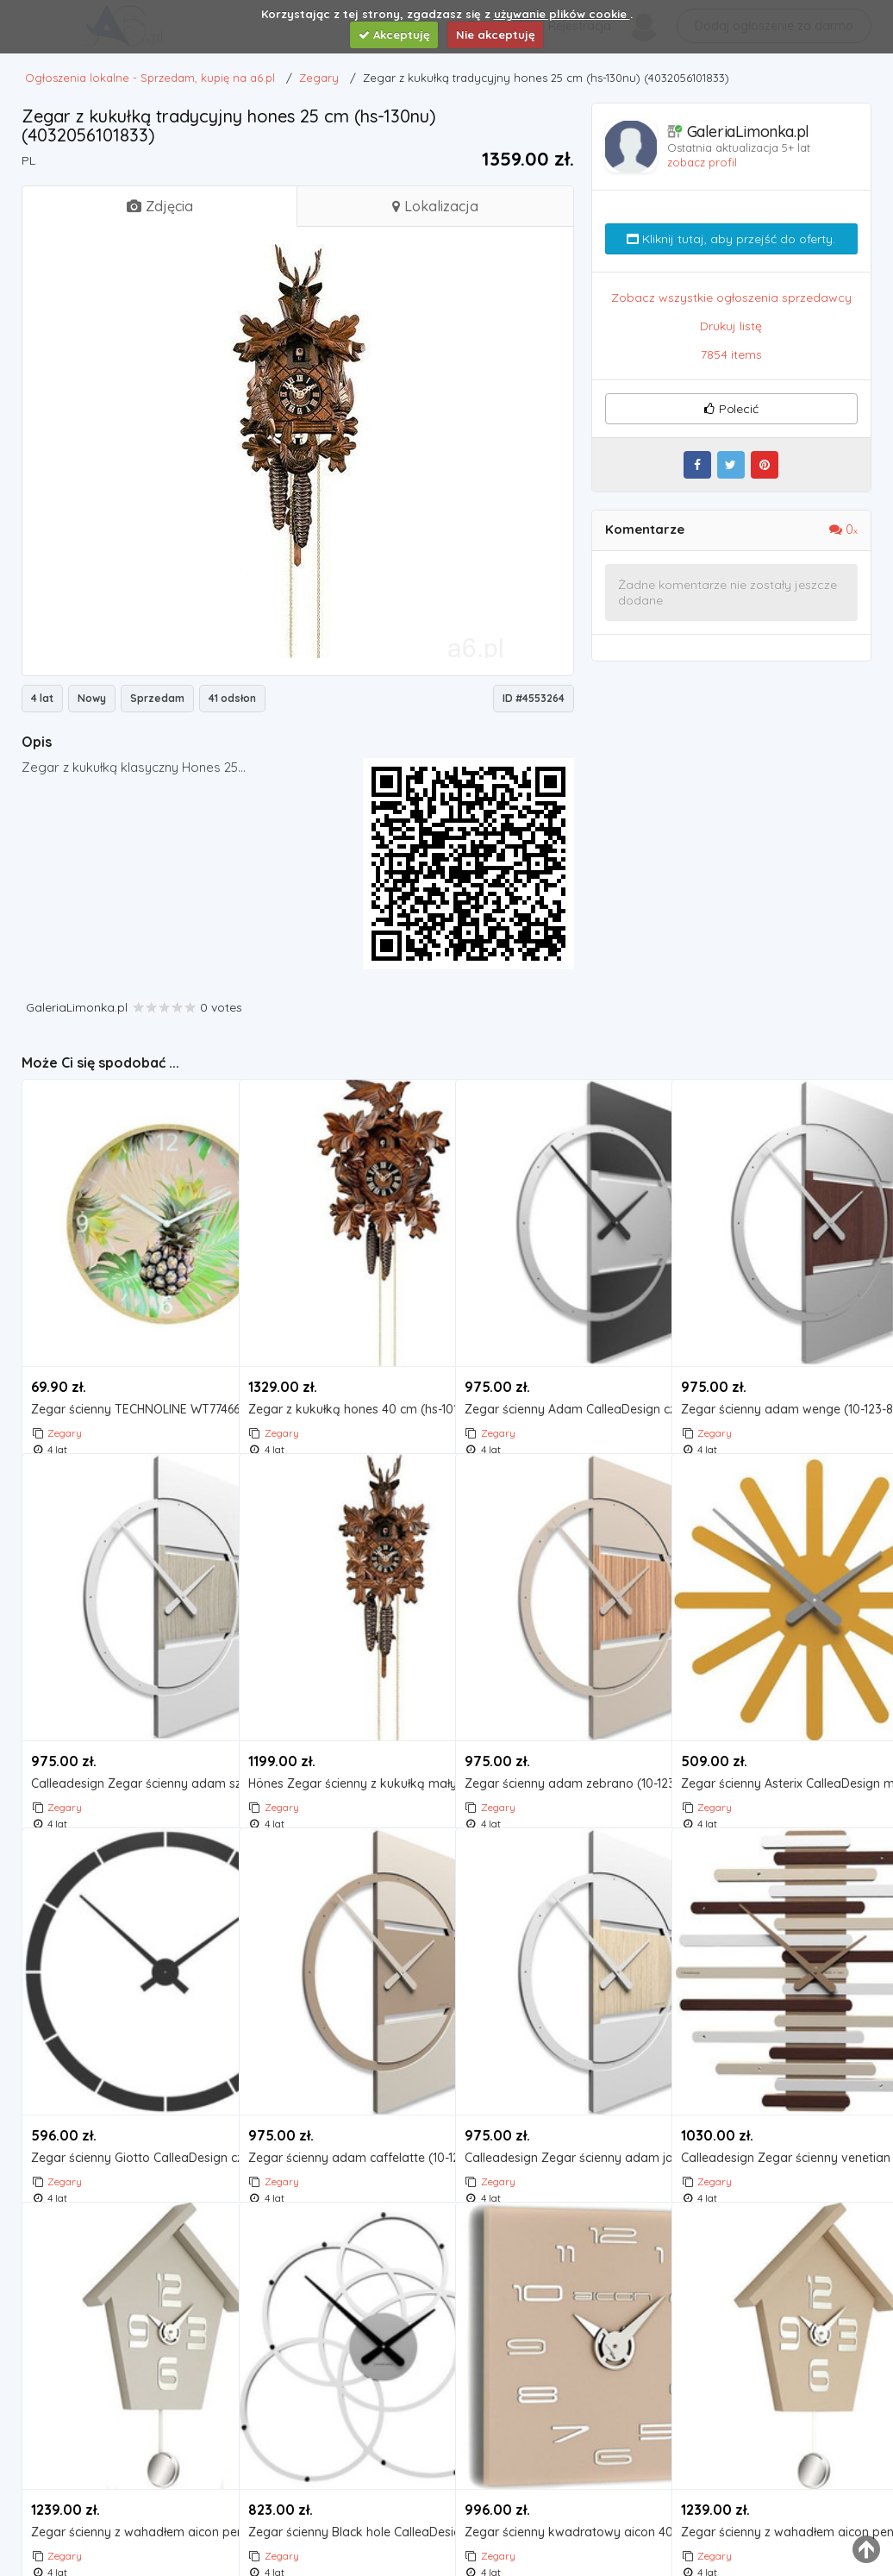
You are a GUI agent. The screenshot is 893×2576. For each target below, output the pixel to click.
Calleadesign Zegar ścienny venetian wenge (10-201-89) (775, 2091)
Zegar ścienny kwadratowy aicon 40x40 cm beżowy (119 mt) (559, 2466)
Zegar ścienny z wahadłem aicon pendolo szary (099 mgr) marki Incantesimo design (125, 2466)
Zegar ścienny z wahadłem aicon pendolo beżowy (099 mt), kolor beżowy (775, 2466)
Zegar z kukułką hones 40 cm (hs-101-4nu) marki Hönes (342, 1343)
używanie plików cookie (562, 14)
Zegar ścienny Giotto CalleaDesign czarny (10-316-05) (125, 2091)
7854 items (731, 354)
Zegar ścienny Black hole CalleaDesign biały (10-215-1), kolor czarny (342, 2466)
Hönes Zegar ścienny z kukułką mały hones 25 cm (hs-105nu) (342, 1717)
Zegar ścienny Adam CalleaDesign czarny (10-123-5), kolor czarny (559, 1343)
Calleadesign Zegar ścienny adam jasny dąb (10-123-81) (559, 2091)
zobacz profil (702, 162)
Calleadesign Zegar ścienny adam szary (125, 1717)
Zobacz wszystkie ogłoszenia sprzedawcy (731, 297)
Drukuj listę (731, 326)
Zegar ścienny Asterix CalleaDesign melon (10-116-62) (775, 1717)
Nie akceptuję (495, 34)
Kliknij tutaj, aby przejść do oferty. (731, 239)
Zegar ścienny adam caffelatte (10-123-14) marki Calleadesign (342, 2091)
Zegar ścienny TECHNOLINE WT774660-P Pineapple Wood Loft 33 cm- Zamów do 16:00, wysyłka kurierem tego (125, 1343)
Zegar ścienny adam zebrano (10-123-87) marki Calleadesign (559, 1717)
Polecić (731, 409)
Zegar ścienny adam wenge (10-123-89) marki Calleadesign (775, 1343)
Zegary (64, 1366)
